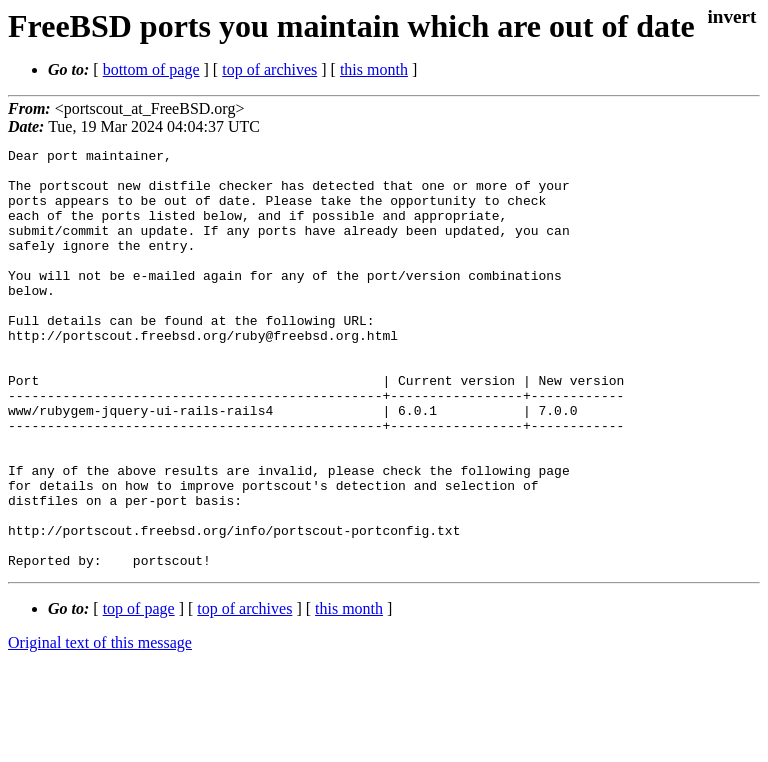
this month (374, 69)
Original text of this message (100, 726)
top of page (139, 692)
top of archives (269, 69)
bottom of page (151, 69)
